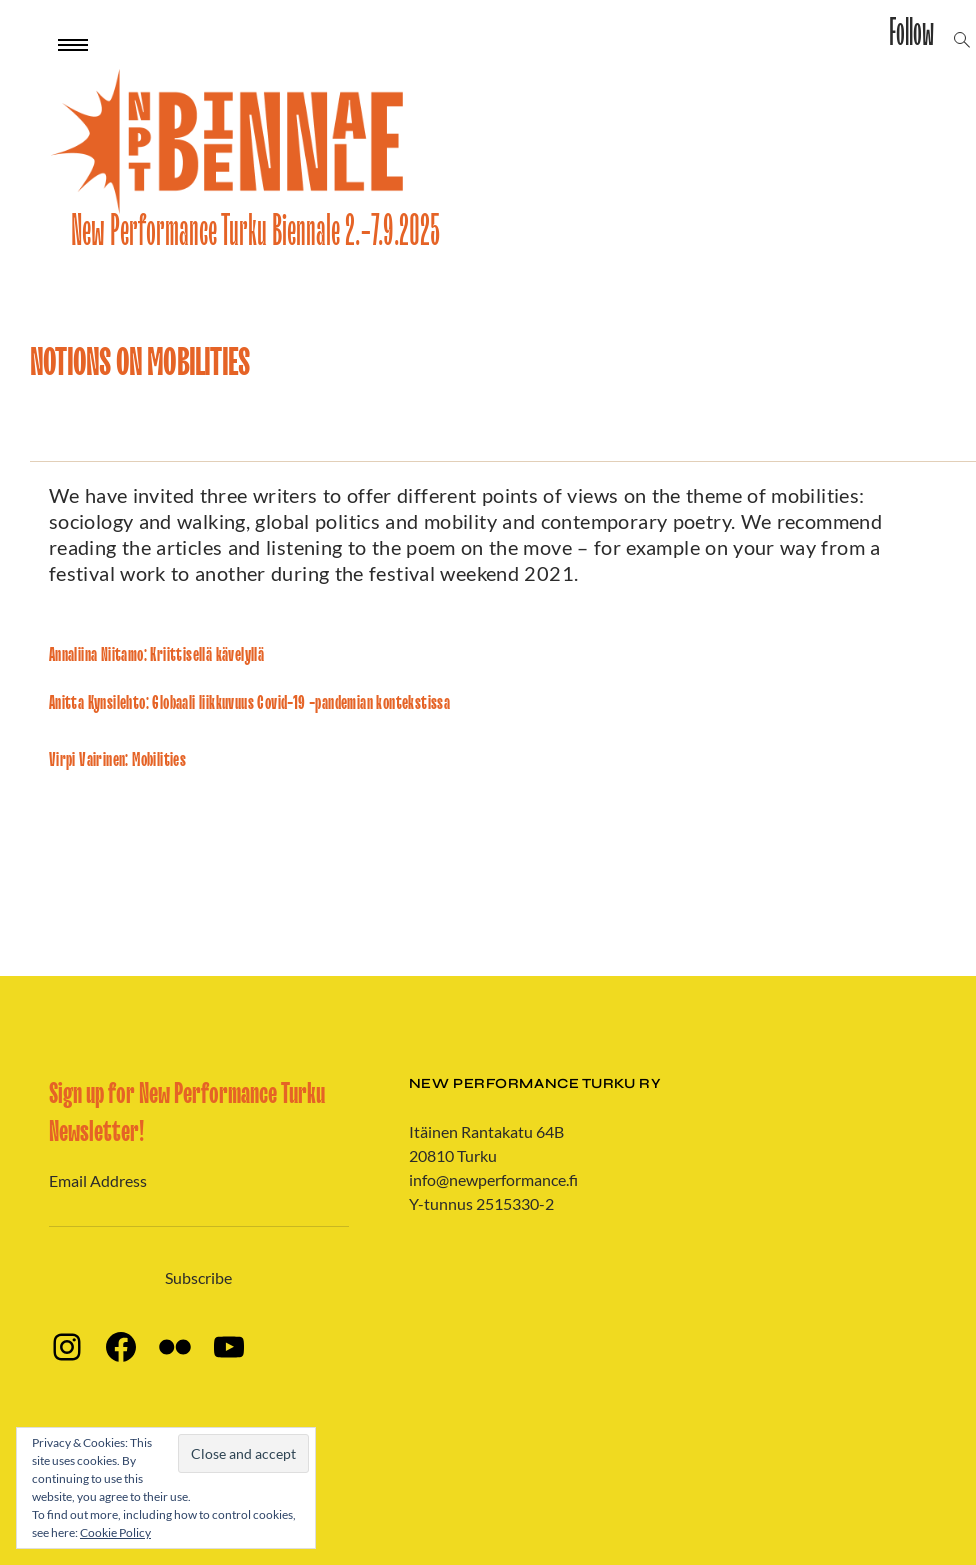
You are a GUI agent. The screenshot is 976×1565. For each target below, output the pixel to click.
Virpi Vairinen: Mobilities (117, 760)
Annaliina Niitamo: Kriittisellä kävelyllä (156, 655)
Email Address (98, 1180)
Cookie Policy (115, 1532)
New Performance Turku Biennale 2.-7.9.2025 (255, 231)
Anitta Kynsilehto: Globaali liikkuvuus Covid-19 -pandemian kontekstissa (249, 703)
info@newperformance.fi (493, 1179)
